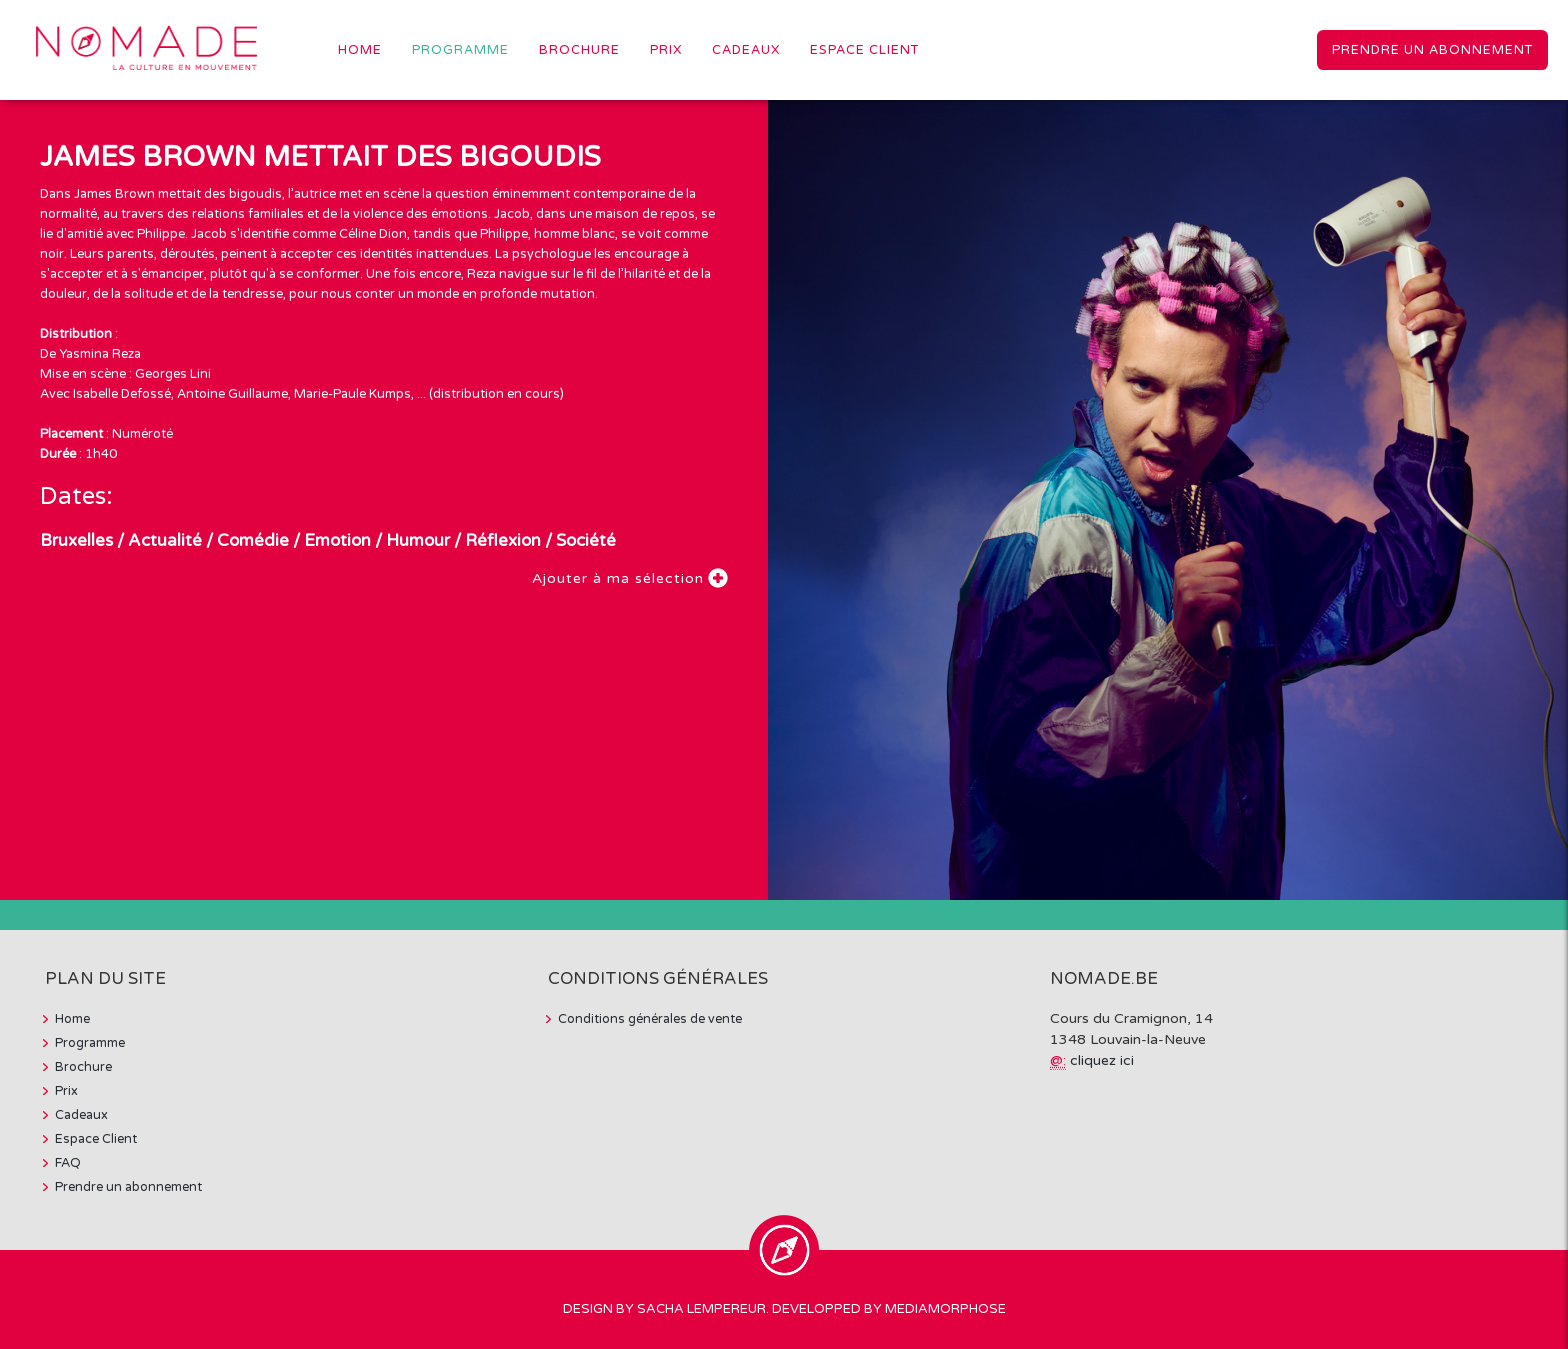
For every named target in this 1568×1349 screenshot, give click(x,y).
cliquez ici (1102, 1060)
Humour (418, 541)
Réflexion (503, 541)
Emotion (337, 541)
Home (360, 50)
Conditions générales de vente (650, 1019)
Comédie (253, 541)
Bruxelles (76, 541)
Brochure (579, 50)
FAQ (68, 1163)
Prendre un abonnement (1432, 50)
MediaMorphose (945, 1309)
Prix (666, 50)
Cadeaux (746, 50)
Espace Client (864, 50)
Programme (460, 50)
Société (586, 541)
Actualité (165, 541)
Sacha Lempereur (701, 1309)
